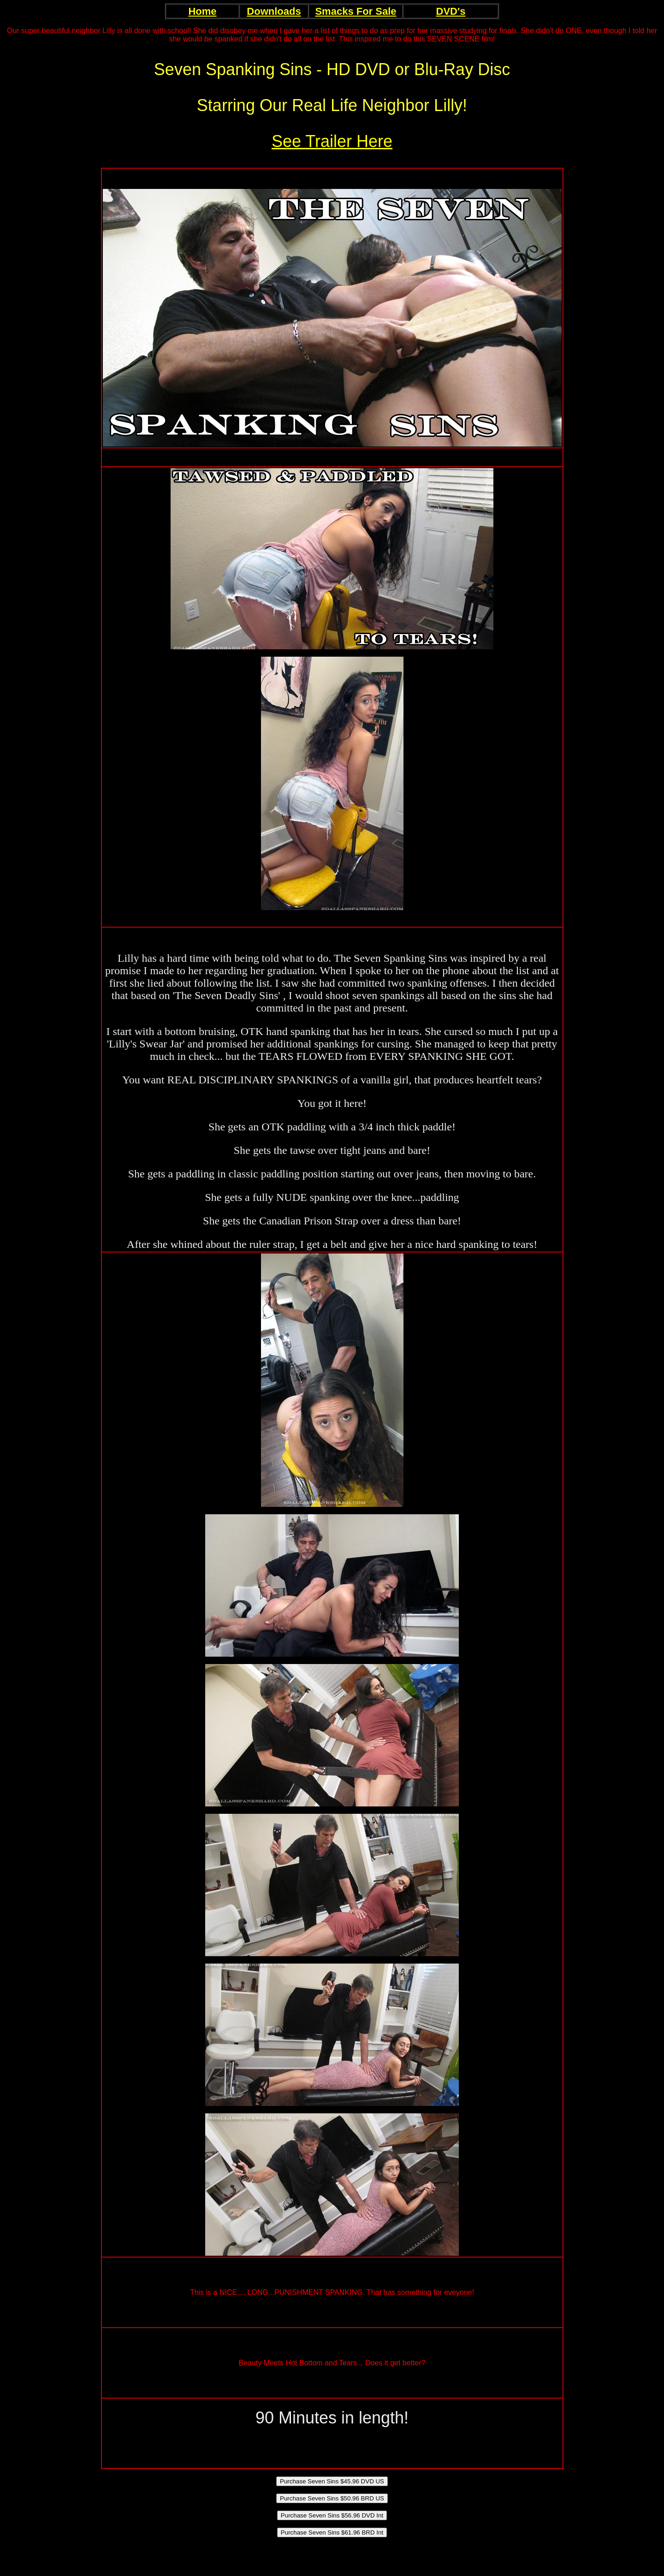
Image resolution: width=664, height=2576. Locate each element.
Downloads (274, 11)
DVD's (451, 11)
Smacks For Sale (355, 11)
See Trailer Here (332, 141)
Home (202, 11)
